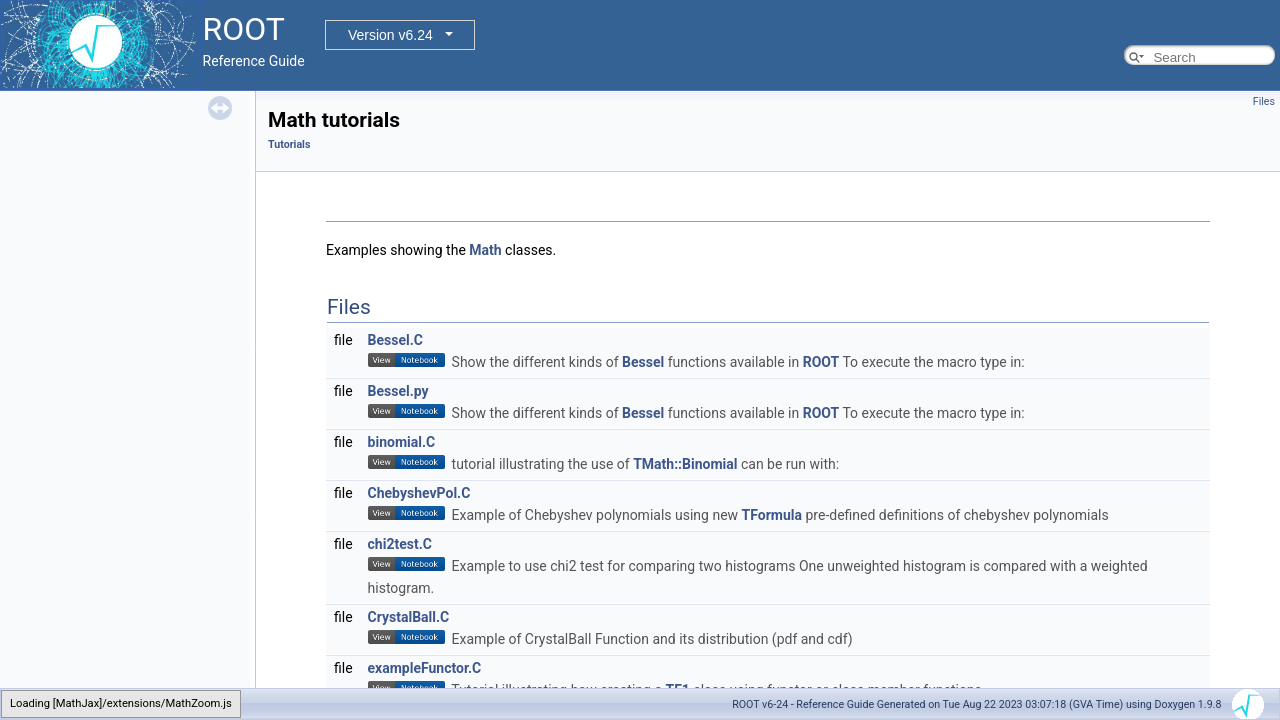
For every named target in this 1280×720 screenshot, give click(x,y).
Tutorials (289, 144)
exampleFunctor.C (425, 668)
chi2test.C (400, 544)
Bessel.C (395, 340)
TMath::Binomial (685, 464)
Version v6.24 (390, 35)
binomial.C (402, 442)
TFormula (772, 515)
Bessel (643, 362)
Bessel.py (398, 391)
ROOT (821, 362)
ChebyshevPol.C (419, 493)
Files (1264, 101)
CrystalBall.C (409, 617)
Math (485, 250)
